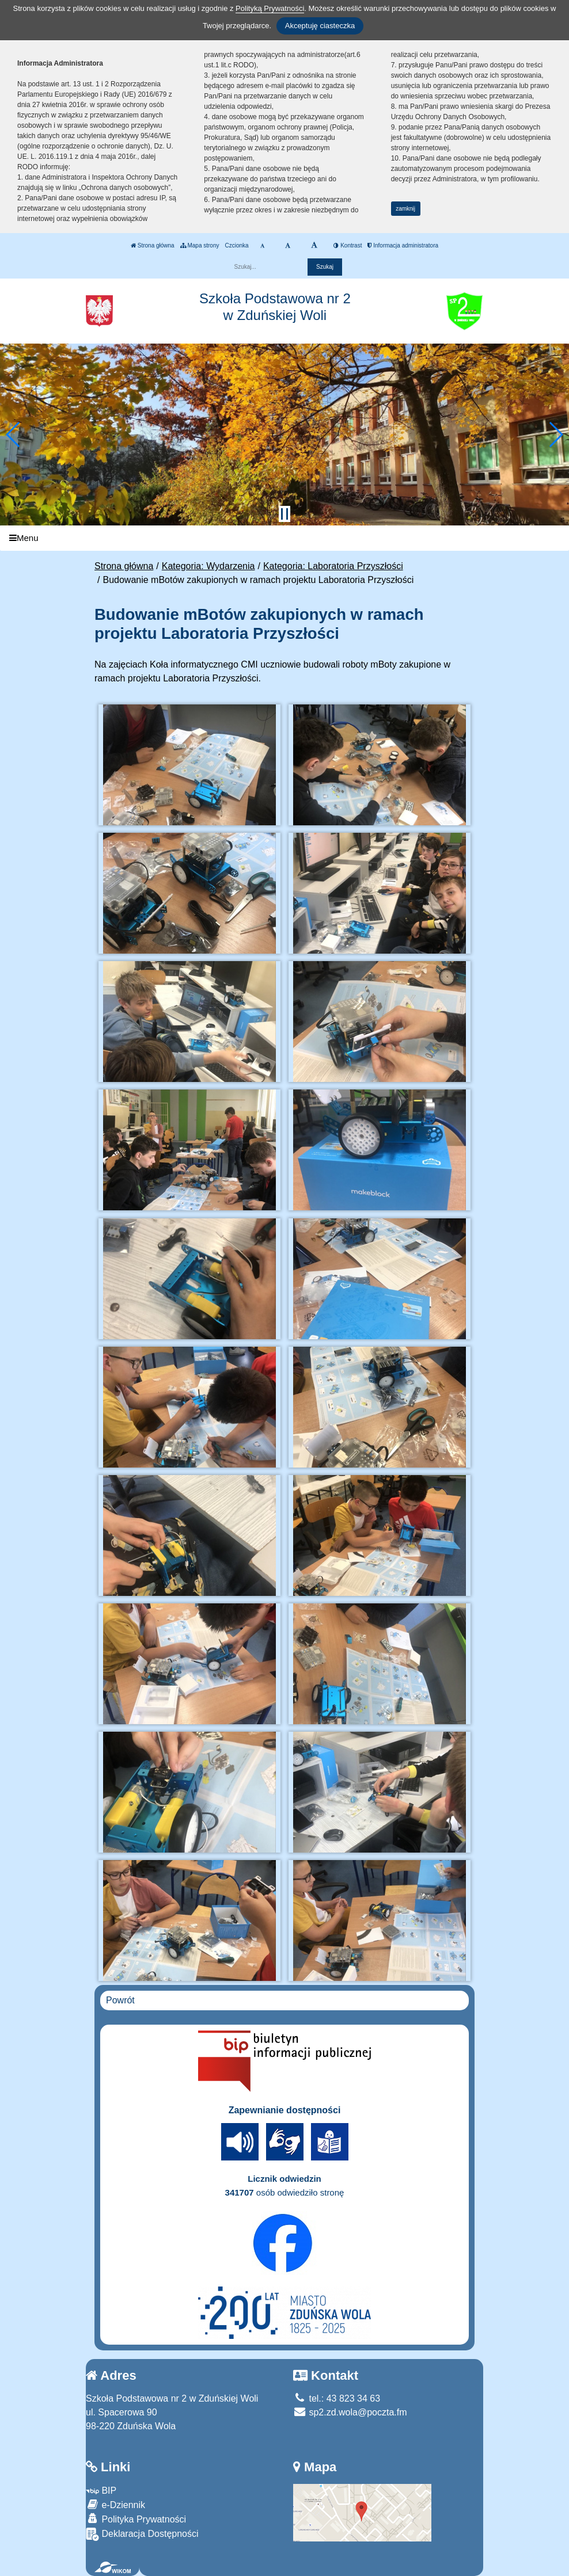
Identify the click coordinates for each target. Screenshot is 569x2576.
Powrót (120, 2000)
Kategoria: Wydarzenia (208, 566)
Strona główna (153, 245)
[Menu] (284, 538)
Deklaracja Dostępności (142, 2534)
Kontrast (347, 245)
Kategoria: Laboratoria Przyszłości (333, 566)
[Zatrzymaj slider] (284, 514)
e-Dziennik (115, 2504)
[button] (13, 434)
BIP (101, 2490)
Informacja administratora (402, 245)
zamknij (405, 208)
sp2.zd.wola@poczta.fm (350, 2412)
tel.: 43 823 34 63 (336, 2398)
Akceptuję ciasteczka (320, 25)
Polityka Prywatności (136, 2518)
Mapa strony (199, 245)
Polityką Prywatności (270, 8)
